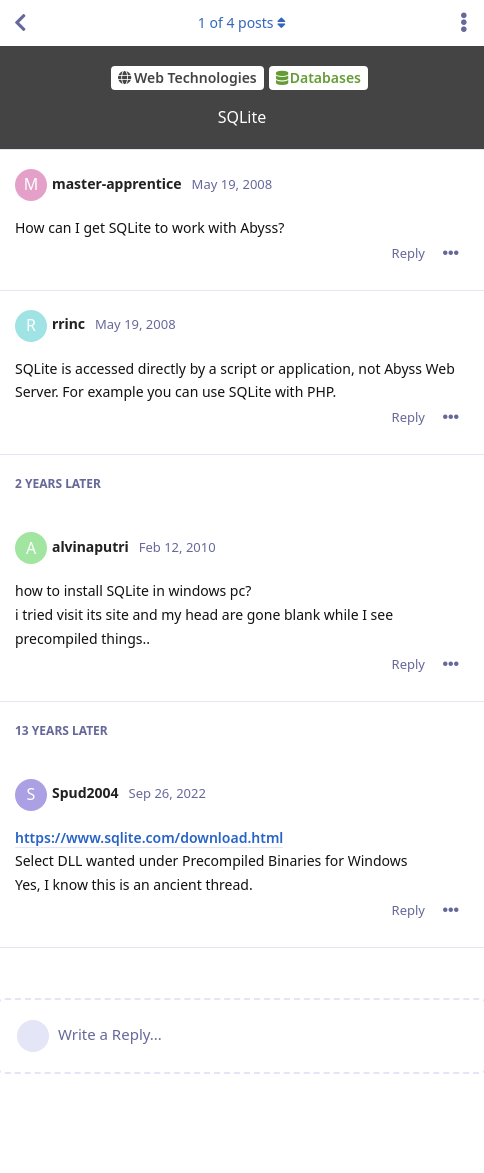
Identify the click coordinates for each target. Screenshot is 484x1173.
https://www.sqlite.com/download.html (149, 837)
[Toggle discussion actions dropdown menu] (464, 23)
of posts (242, 22)
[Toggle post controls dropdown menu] (451, 253)
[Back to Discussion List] (20, 23)
